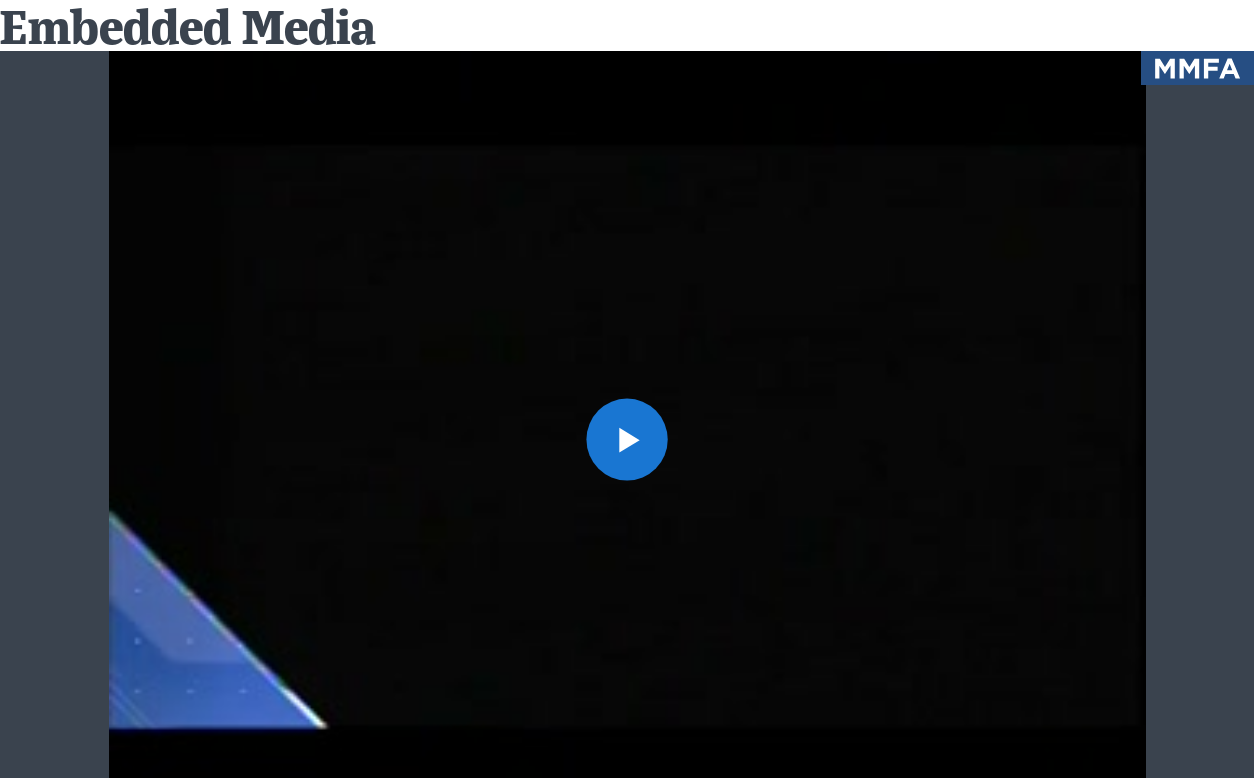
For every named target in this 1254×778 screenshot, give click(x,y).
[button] (627, 439)
